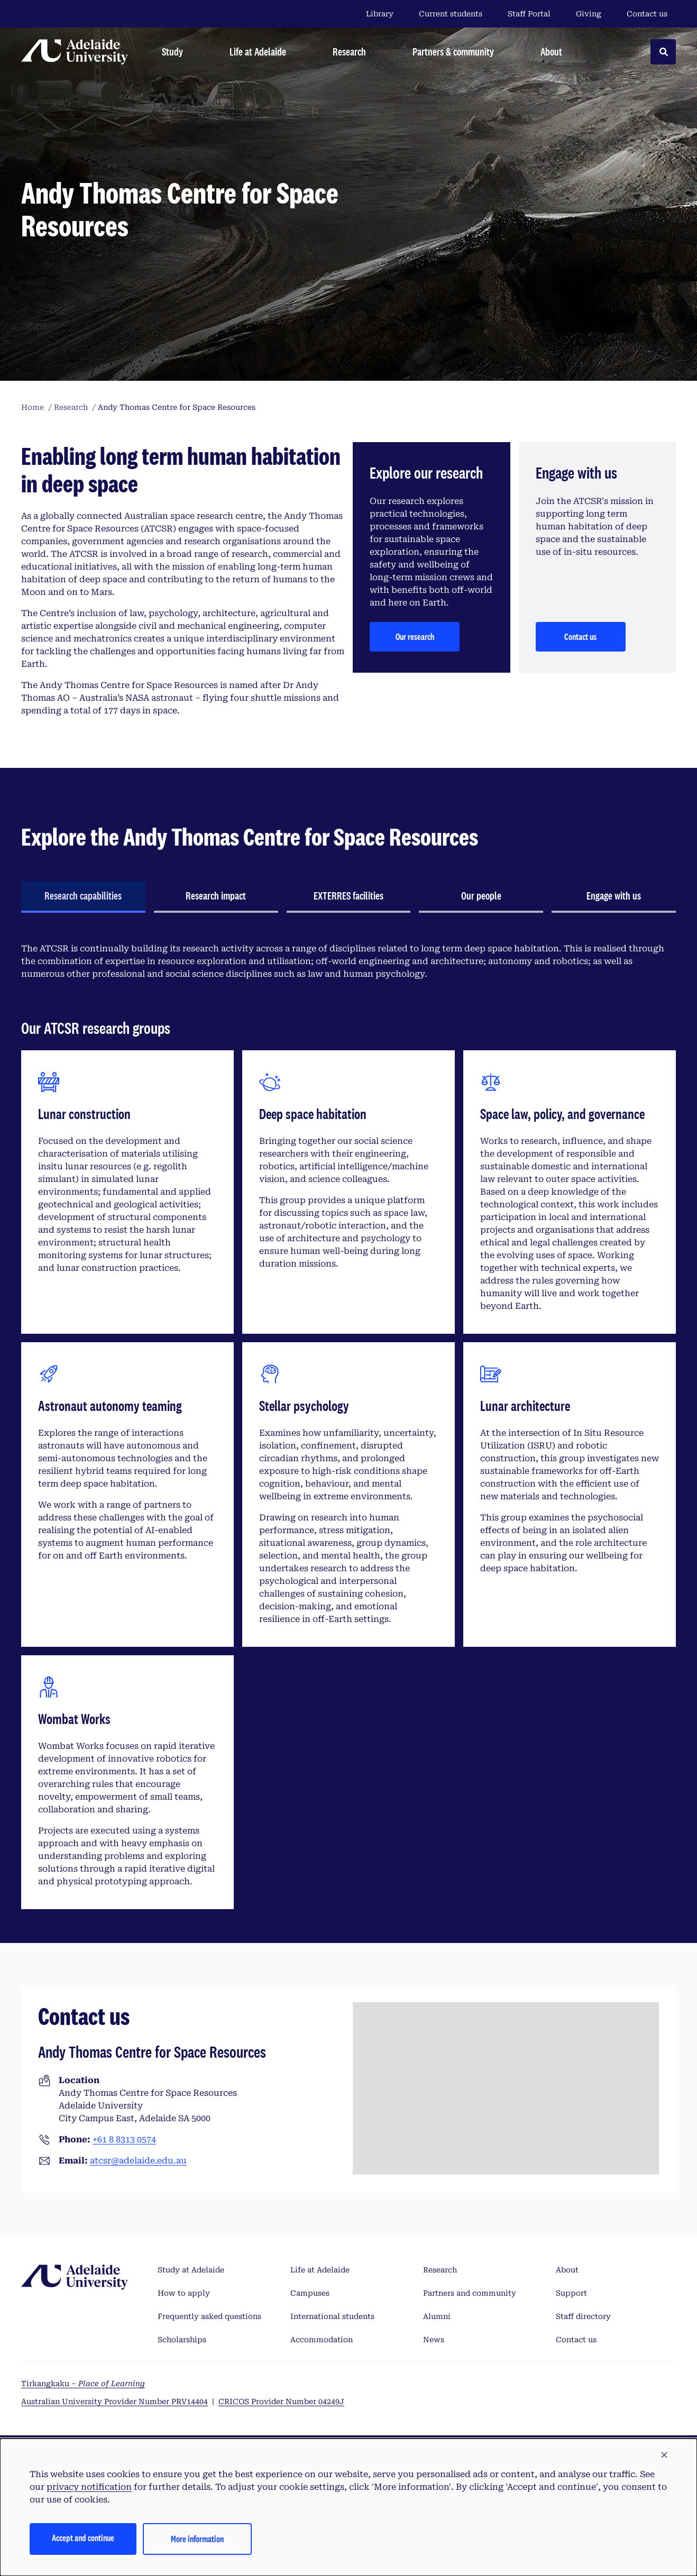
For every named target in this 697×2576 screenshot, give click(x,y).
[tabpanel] (348, 1421)
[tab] (83, 897)
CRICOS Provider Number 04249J (281, 2401)
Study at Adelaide (191, 2270)
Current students (450, 14)
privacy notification (89, 2487)
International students (332, 2316)
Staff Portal (529, 14)
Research (440, 2270)
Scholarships (182, 2339)
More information (197, 2539)
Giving (588, 14)
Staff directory (583, 2316)
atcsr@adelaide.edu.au (138, 2161)
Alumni (437, 2316)
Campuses (309, 2293)
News (433, 2339)
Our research (415, 636)
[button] (664, 2455)
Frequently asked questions (209, 2316)
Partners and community (469, 2293)
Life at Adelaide (320, 2270)
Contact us (647, 14)
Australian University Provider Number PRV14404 (114, 2401)
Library (379, 14)
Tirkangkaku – (83, 2383)
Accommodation (321, 2339)
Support (571, 2293)
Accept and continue (83, 2538)
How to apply (184, 2293)
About (567, 2270)
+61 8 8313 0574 (124, 2139)
